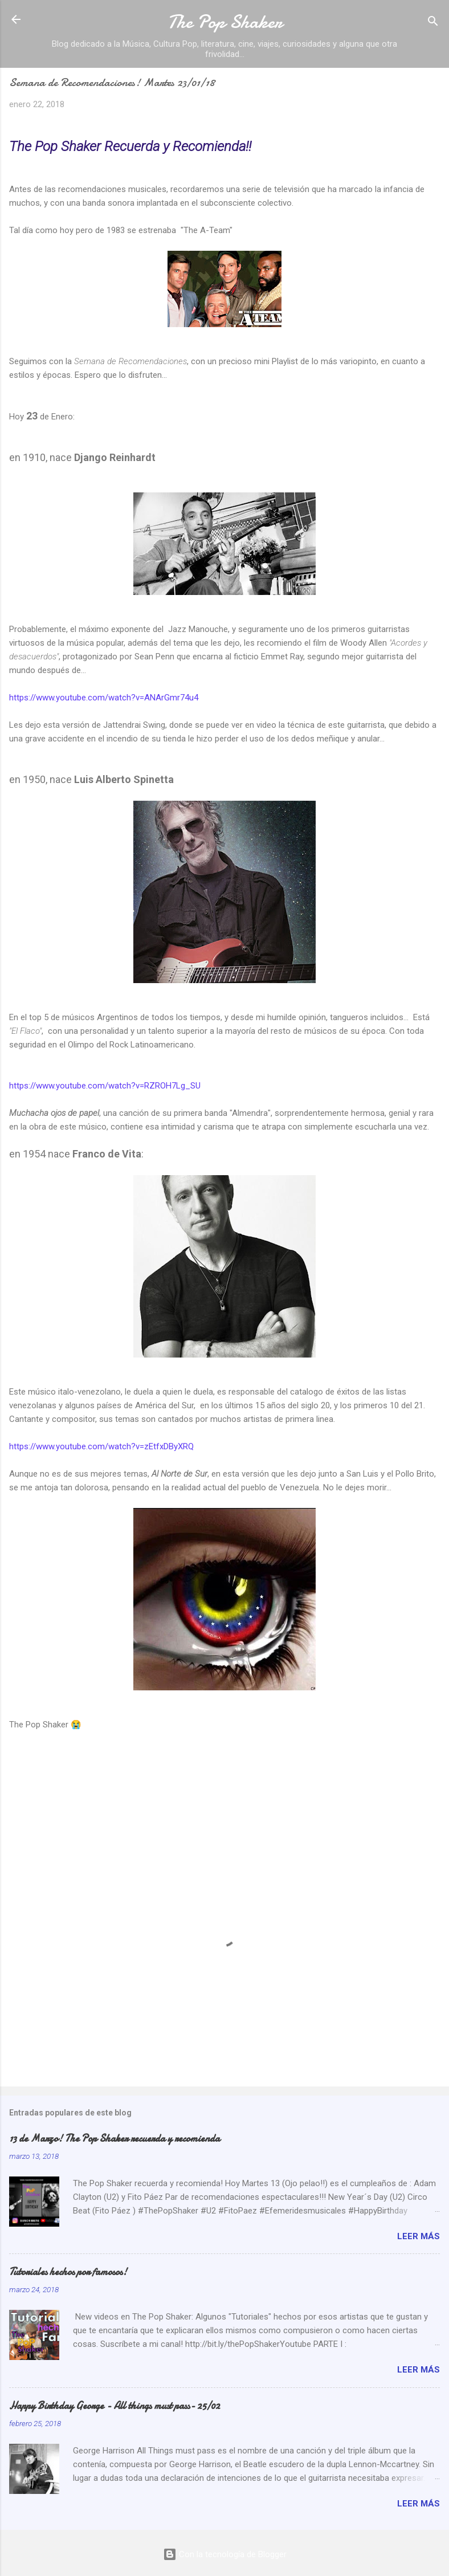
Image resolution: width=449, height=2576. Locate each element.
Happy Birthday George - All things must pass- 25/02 (114, 2406)
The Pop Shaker (225, 22)
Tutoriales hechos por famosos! (68, 2272)
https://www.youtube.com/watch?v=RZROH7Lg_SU (105, 1086)
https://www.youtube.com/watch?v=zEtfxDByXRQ (101, 1446)
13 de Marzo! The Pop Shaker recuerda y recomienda (114, 2138)
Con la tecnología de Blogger (225, 2554)
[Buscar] (433, 23)
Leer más (418, 2236)
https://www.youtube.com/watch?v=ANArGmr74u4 (103, 697)
